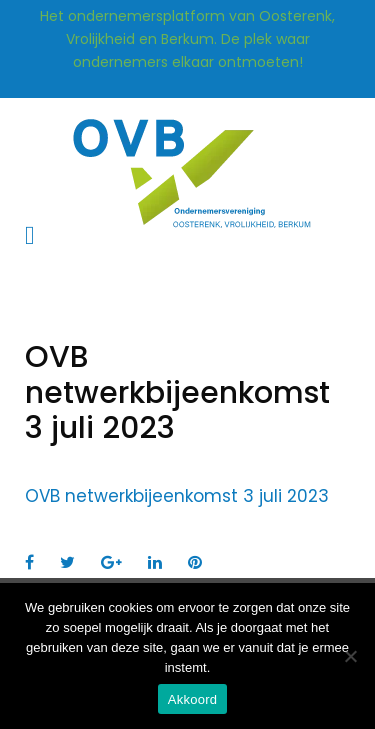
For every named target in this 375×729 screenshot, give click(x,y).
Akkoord (192, 699)
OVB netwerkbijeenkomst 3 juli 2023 (177, 496)
